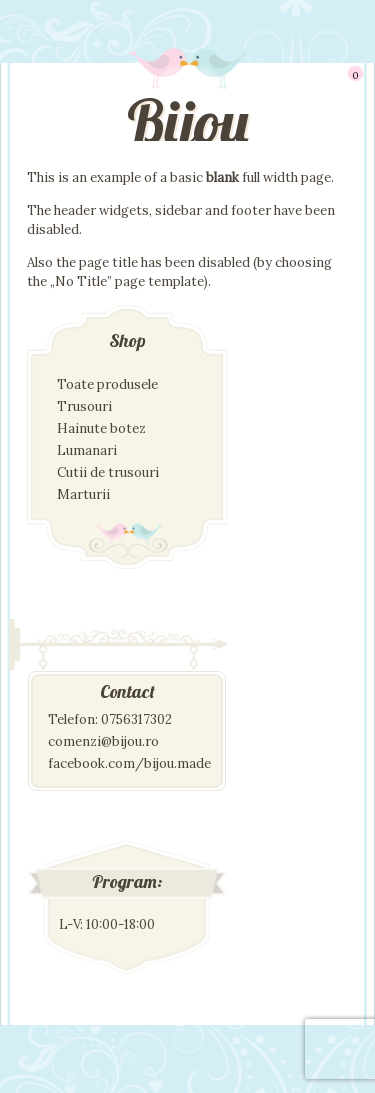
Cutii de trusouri (108, 472)
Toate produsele (107, 384)
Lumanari (87, 450)
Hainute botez (101, 428)
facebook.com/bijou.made (129, 763)
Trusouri (84, 406)
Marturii (83, 494)
